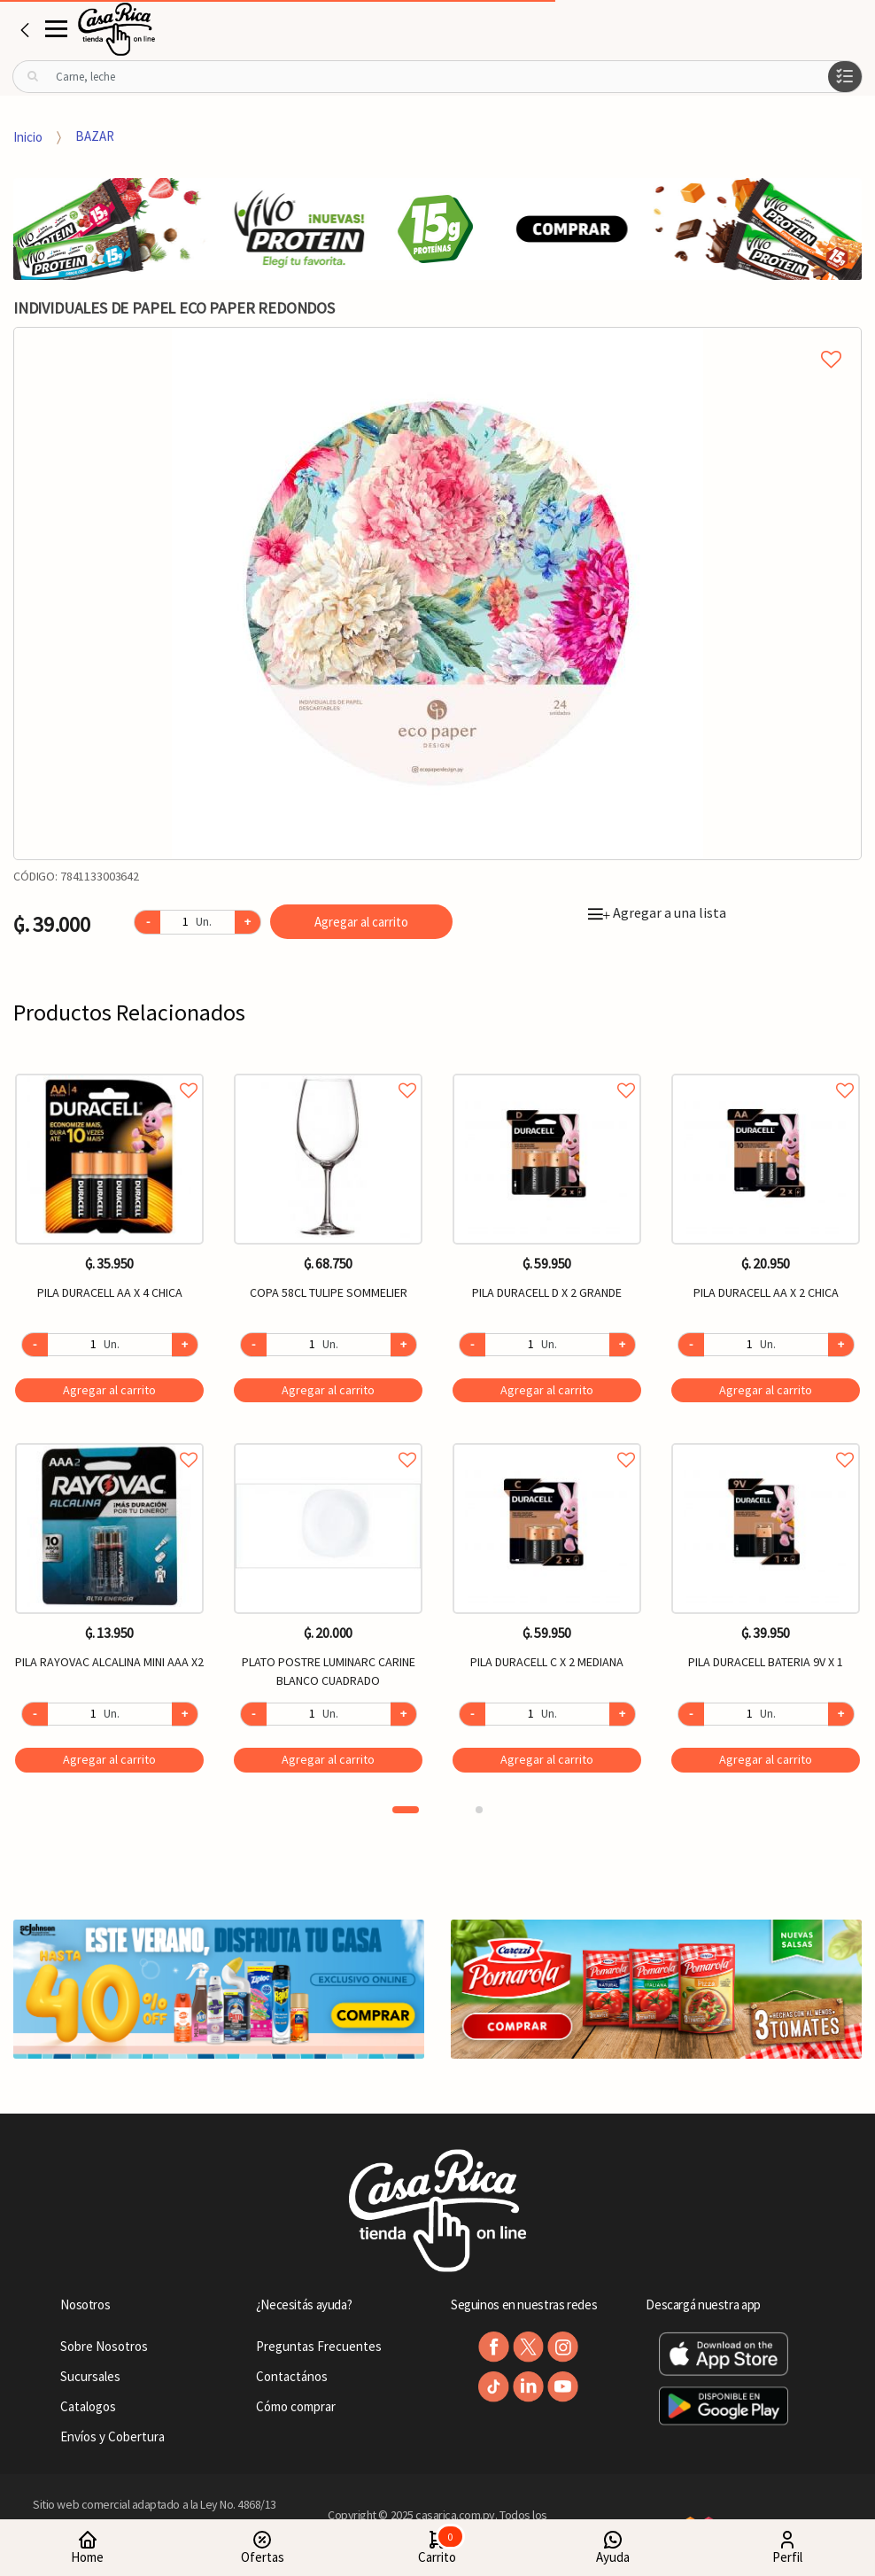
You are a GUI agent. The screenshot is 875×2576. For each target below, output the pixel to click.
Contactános (292, 2376)
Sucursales (90, 2376)
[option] (437, 593)
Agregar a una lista (657, 912)
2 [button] (479, 1809)
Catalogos (88, 2406)
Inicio (28, 136)
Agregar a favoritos (109, 1070)
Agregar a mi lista (437, 339)
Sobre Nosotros (104, 2346)
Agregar (109, 1390)
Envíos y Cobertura (112, 2436)
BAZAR (94, 136)
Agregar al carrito (361, 921)
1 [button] (405, 1809)
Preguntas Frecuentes (319, 2346)
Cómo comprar (296, 2406)
